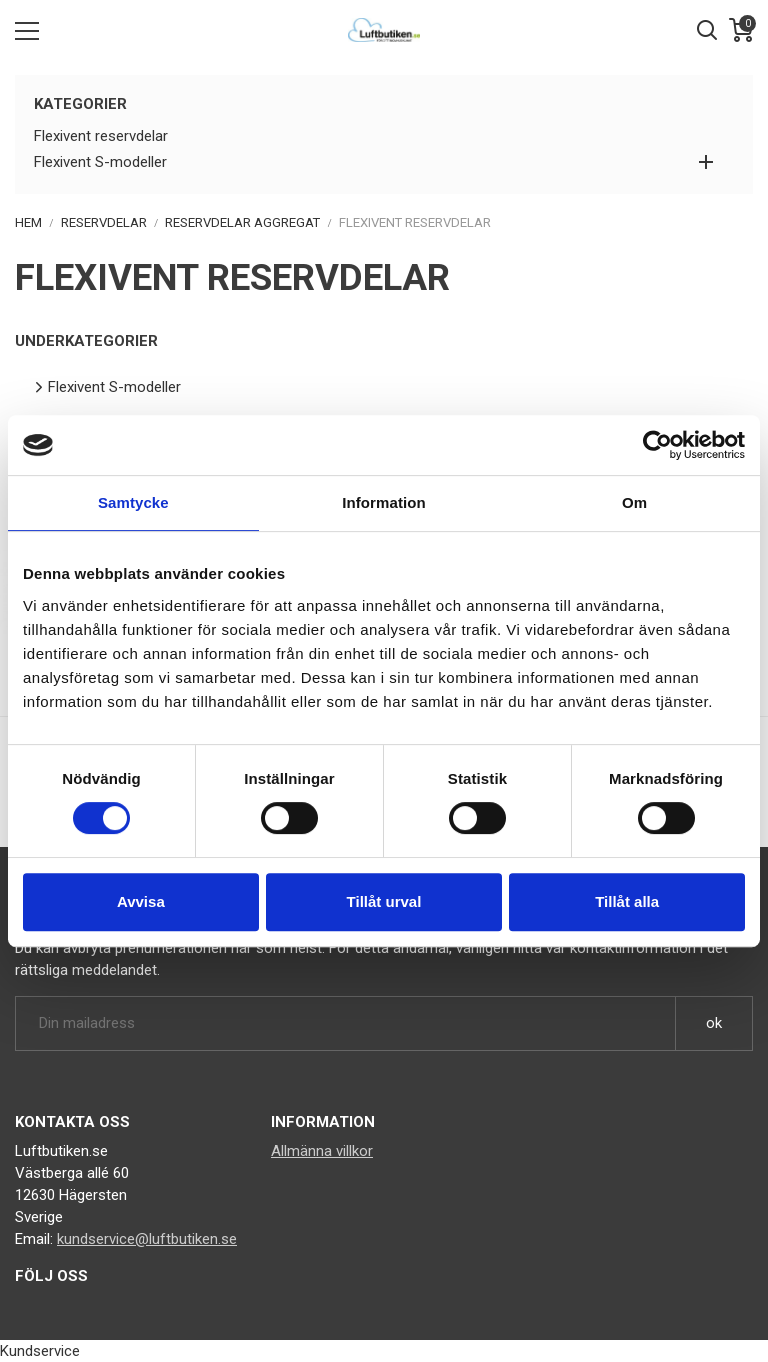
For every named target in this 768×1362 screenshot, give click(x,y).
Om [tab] (634, 502)
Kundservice (40, 1351)
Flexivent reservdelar (101, 136)
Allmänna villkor (322, 1151)
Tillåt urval (384, 901)
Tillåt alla (627, 901)
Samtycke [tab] (133, 502)
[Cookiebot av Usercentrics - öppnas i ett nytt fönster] (657, 445)
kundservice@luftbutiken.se (147, 1239)
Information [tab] (384, 502)
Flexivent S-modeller (100, 162)
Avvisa (141, 901)
